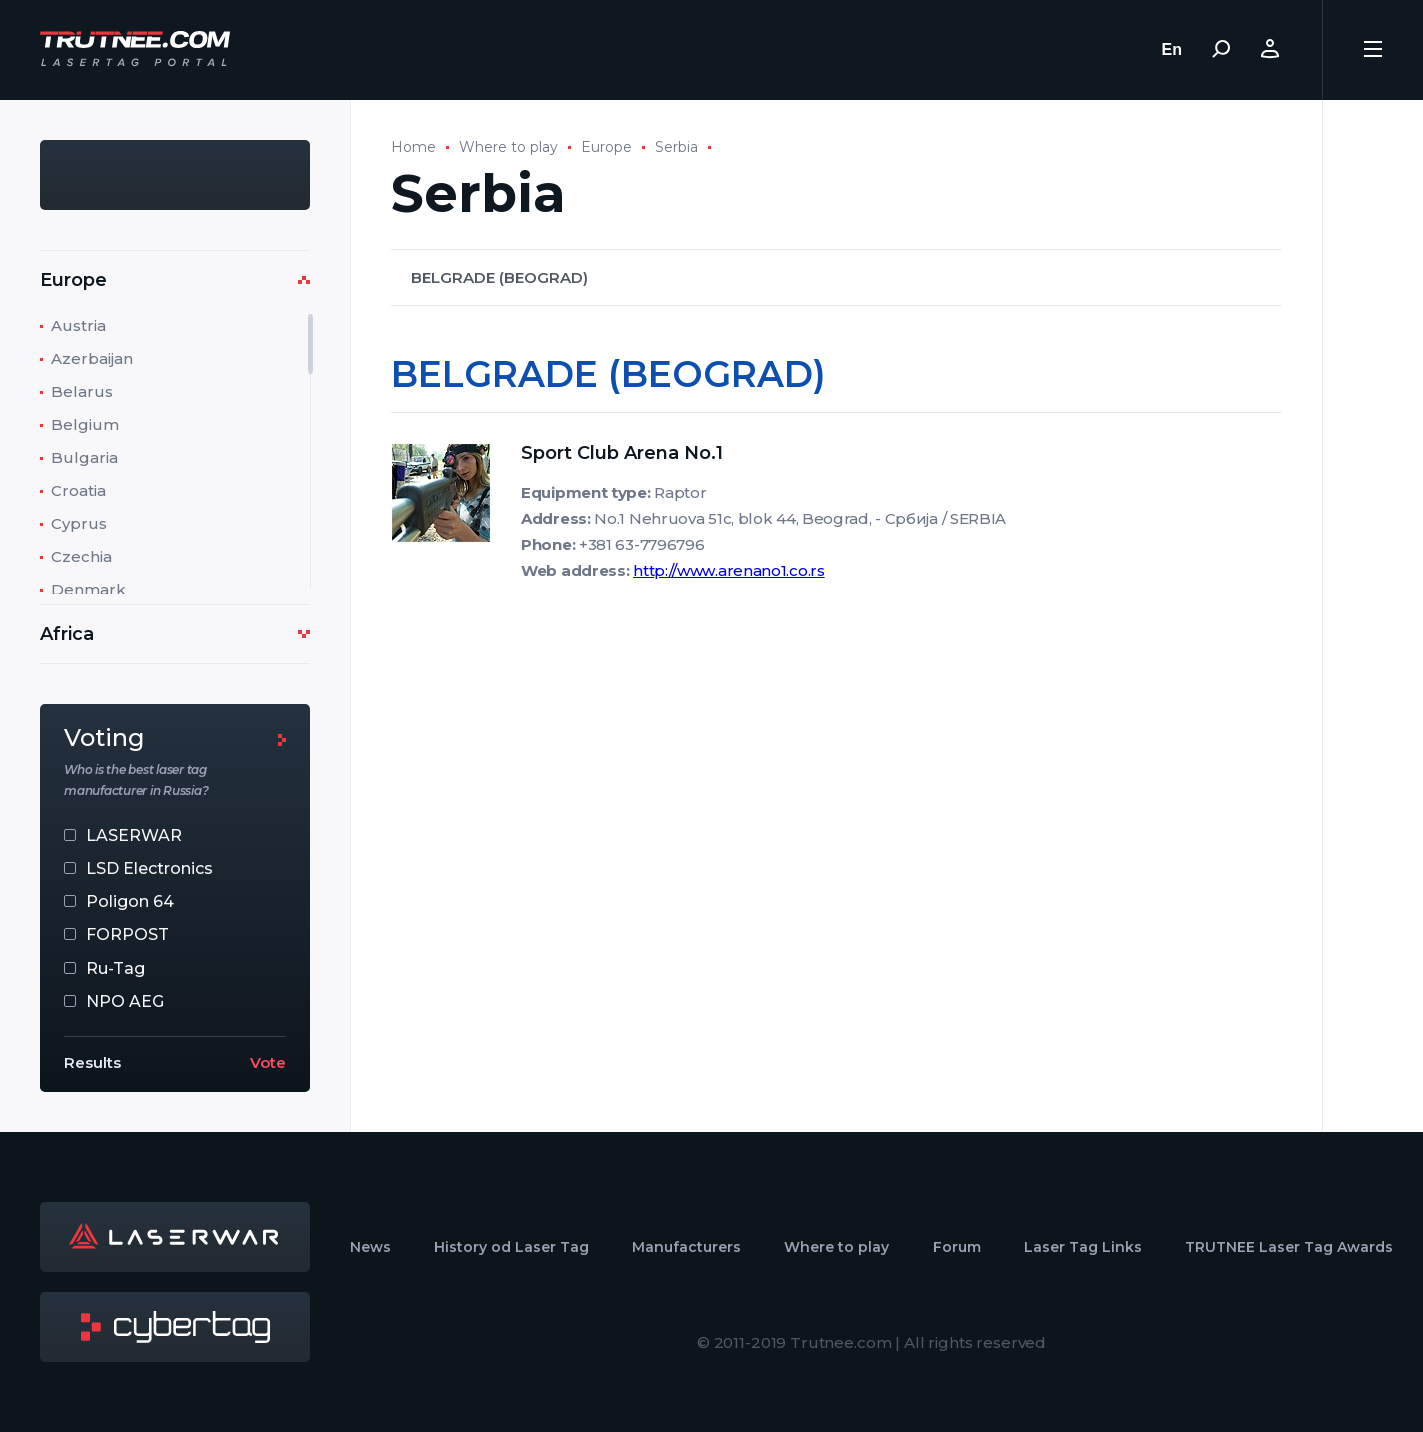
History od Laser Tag (511, 1247)
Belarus (82, 391)
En (1172, 49)
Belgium (85, 424)
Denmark (88, 589)
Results (92, 1062)
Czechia (81, 556)
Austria (78, 325)
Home (413, 147)
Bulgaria (84, 457)
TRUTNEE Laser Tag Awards (1289, 1247)
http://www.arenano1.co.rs (729, 570)
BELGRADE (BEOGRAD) (499, 277)
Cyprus (79, 523)
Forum (957, 1247)
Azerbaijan (92, 358)
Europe (606, 147)
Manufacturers (686, 1247)
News (370, 1247)
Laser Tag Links (1083, 1247)
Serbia (676, 147)
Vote (268, 1062)
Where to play (508, 147)
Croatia (78, 490)
